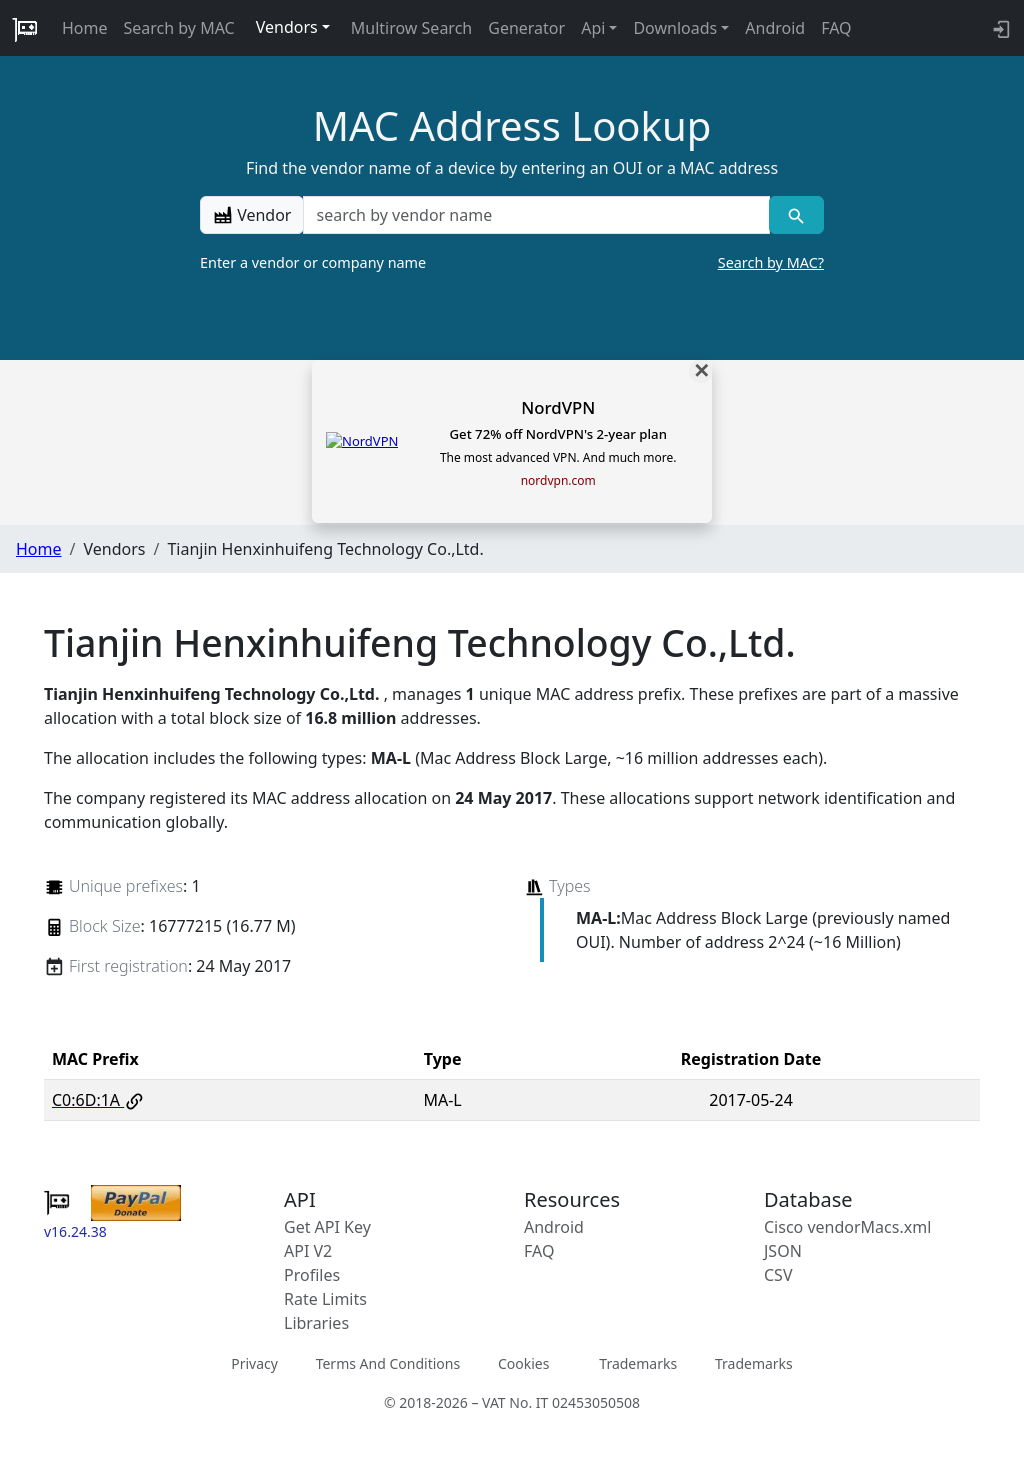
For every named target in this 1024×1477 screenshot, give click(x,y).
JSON (783, 1251)
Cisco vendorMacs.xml (847, 1227)
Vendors (287, 27)
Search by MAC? (771, 262)
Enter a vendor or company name (512, 263)
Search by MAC (179, 28)
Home (85, 28)
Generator (526, 28)
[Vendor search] (796, 215)
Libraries (316, 1323)
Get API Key (327, 1227)
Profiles (312, 1275)
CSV (778, 1275)
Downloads (675, 28)
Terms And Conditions (388, 1363)
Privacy (254, 1363)
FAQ (836, 28)
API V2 (308, 1251)
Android (775, 28)
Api (593, 28)
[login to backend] (999, 28)
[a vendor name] (536, 215)
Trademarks (638, 1363)
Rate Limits (325, 1299)
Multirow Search (411, 28)
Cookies (523, 1363)
